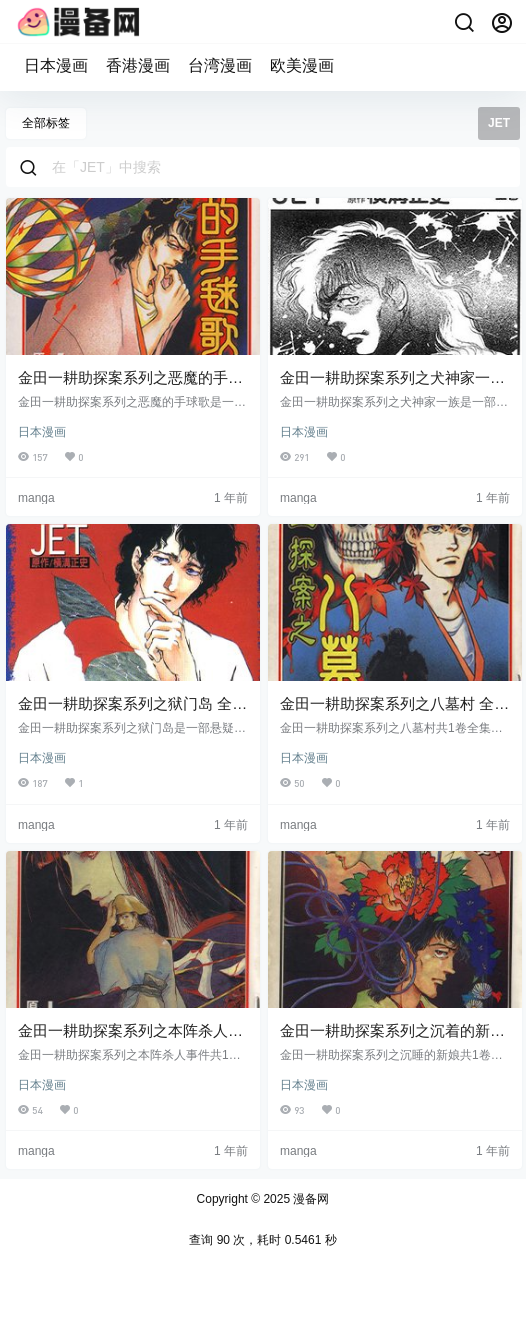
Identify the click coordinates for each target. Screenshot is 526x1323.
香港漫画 (138, 65)
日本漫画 (56, 65)
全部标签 (46, 123)
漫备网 (309, 1199)
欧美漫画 (302, 65)
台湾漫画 (220, 65)
